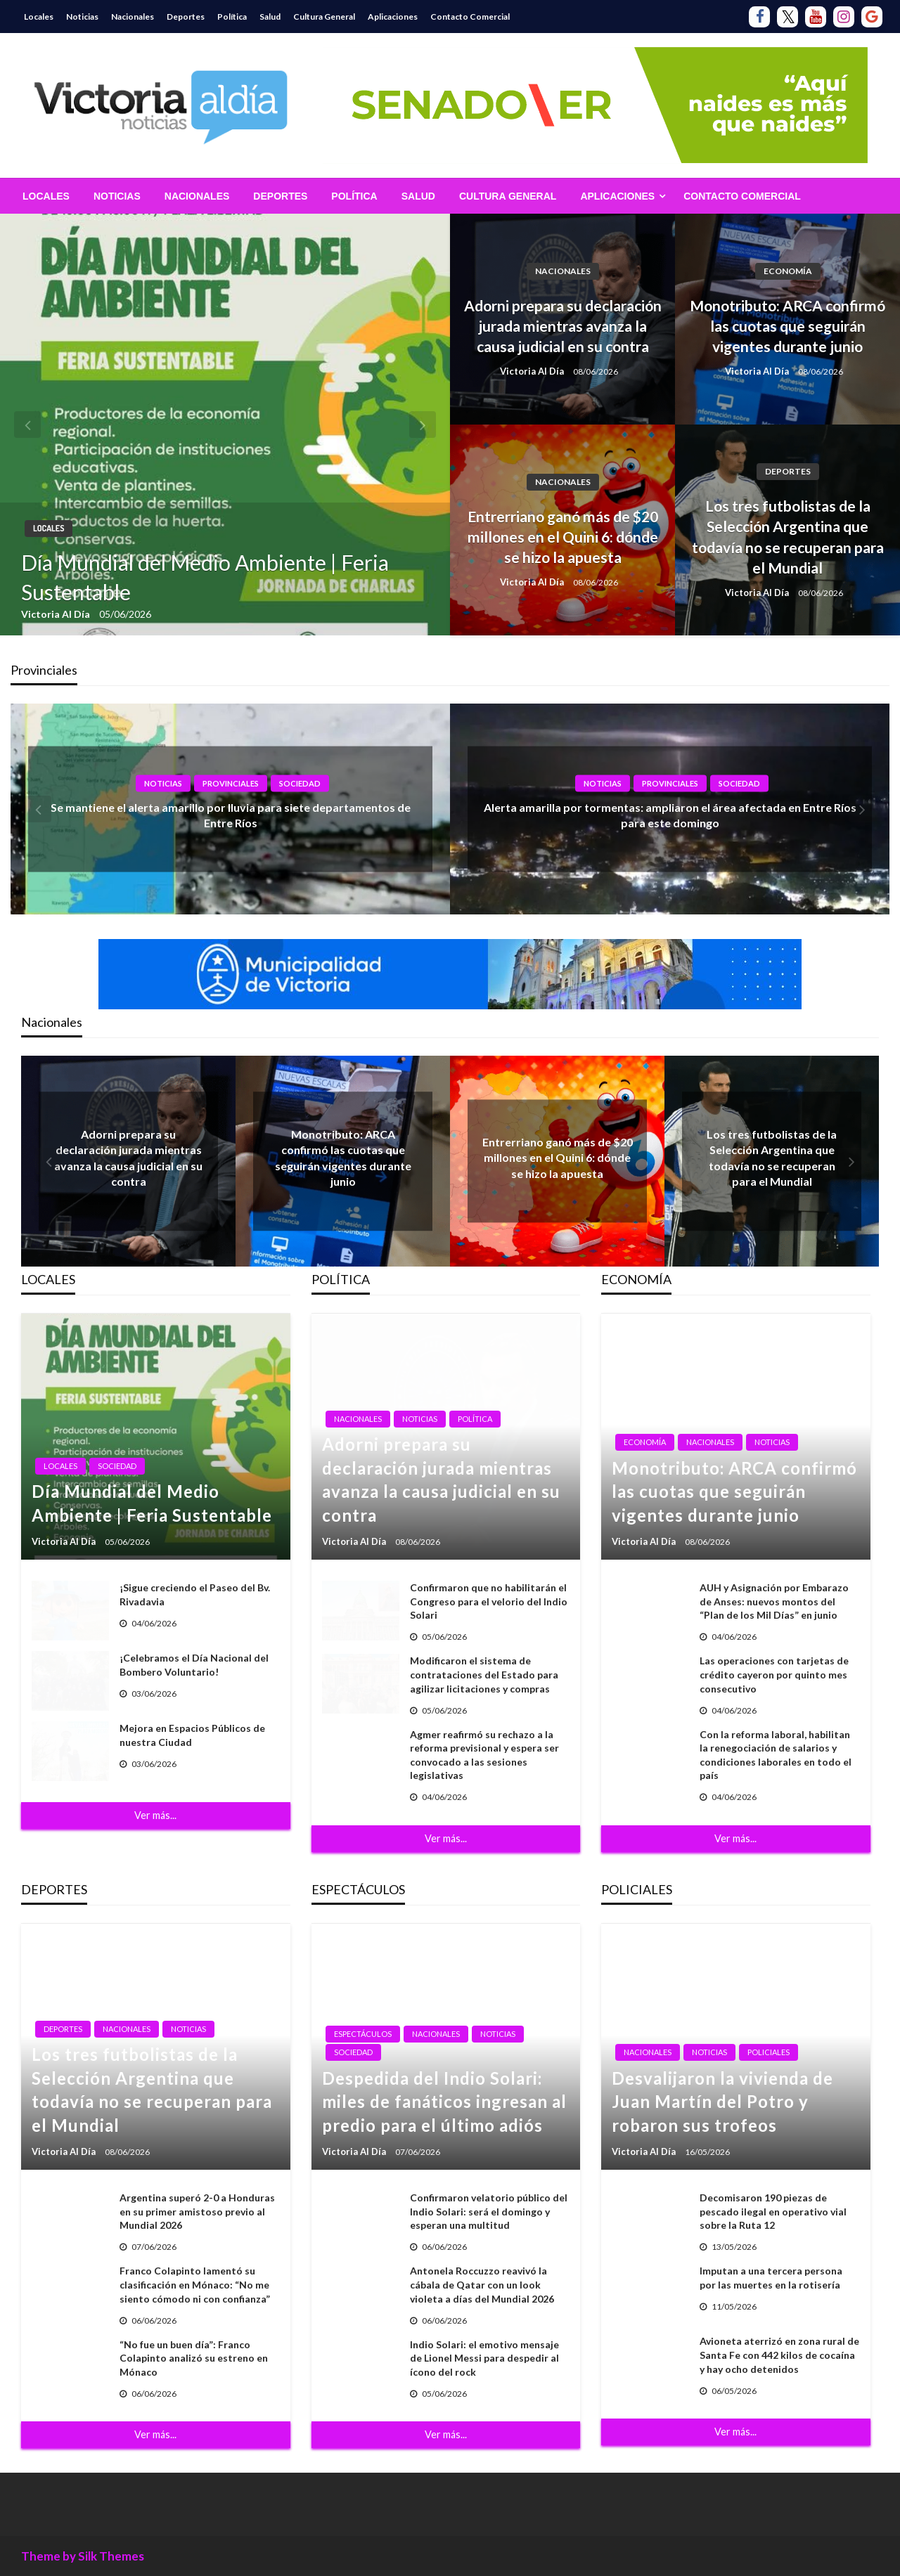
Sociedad (300, 783)
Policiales (768, 2052)
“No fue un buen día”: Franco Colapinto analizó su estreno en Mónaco (194, 2358)
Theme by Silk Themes (82, 2556)
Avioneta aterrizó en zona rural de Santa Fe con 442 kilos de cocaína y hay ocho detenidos (779, 2354)
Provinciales (230, 783)
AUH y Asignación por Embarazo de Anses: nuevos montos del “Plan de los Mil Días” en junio (774, 1601)
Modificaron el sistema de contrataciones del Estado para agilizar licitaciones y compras (484, 1674)
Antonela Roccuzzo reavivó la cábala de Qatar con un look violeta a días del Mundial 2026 (482, 2284)
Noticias (82, 16)
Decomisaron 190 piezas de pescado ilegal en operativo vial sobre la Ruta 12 (773, 2211)
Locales (38, 16)
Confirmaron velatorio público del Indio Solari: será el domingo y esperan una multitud (488, 2211)
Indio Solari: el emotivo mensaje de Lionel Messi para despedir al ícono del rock (484, 2358)
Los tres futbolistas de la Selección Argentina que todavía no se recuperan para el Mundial (788, 536)
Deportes (186, 16)
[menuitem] (46, 196)
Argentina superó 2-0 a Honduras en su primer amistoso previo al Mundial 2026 (197, 2211)
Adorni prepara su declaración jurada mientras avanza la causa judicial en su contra (563, 326)
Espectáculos (363, 2033)
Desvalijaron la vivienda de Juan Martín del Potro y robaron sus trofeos (722, 2101)
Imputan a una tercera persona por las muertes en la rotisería (771, 2278)
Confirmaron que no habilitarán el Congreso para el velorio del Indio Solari (488, 1601)
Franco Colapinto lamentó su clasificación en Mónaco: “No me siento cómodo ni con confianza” (195, 2284)
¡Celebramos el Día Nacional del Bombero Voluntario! (194, 1665)
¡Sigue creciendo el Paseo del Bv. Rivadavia (195, 1594)
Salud (270, 16)
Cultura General (324, 16)
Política (232, 16)
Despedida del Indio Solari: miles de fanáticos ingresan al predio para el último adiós (444, 2101)
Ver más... (155, 1815)
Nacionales (132, 16)
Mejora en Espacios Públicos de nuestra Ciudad (192, 1735)
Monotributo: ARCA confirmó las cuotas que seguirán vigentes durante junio (787, 326)
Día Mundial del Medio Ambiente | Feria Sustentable (205, 577)
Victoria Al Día (56, 614)
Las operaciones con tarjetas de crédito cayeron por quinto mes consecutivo (774, 1674)
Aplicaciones (393, 16)
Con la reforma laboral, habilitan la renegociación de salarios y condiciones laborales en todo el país (775, 1755)
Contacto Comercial (470, 16)
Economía (788, 271)
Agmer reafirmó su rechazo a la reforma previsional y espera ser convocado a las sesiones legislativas (484, 1755)
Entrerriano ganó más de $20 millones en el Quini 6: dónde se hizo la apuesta (563, 537)
